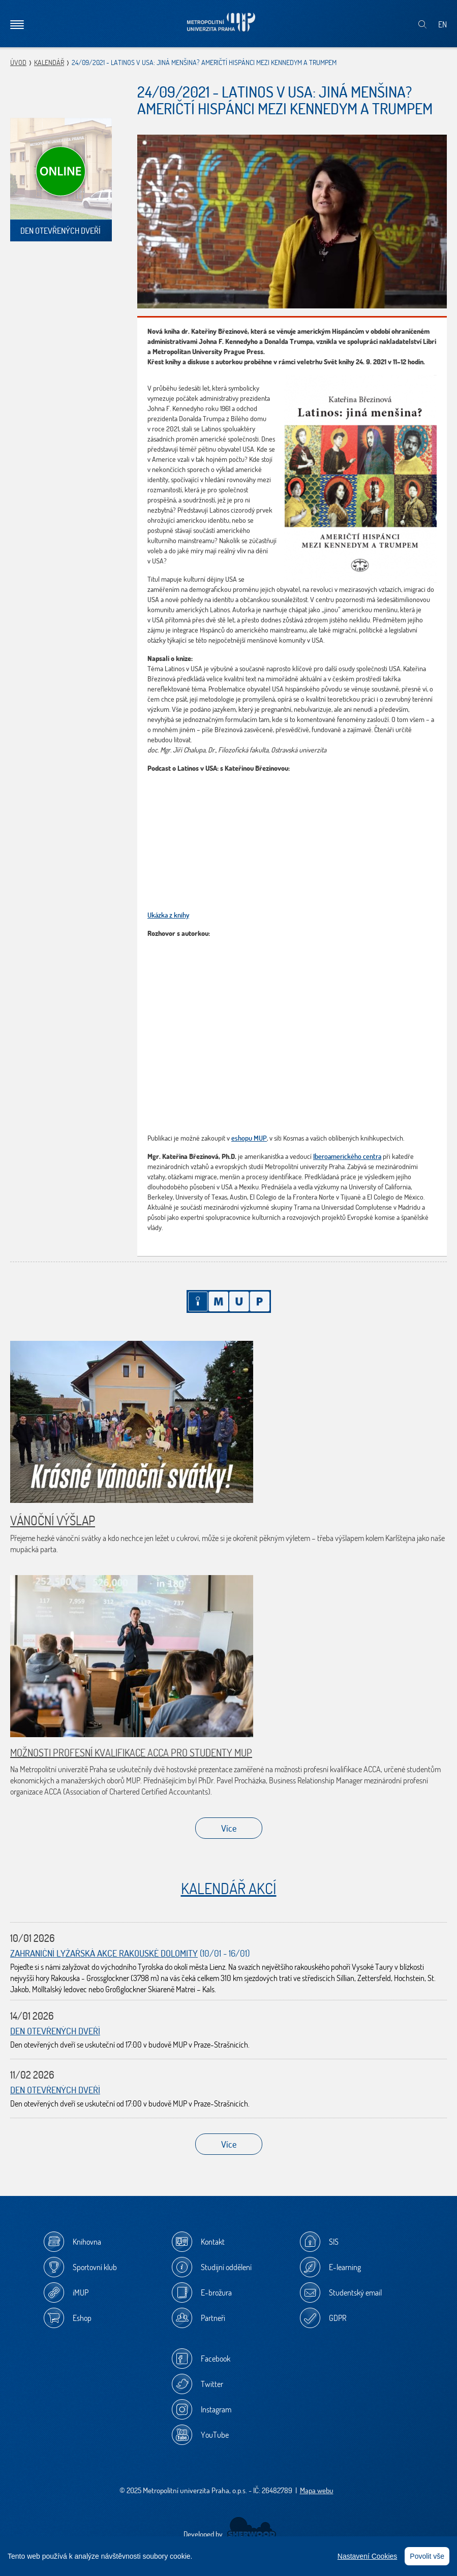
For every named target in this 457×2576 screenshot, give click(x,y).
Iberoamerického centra (347, 1156)
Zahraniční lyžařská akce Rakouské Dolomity (104, 1953)
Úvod (18, 62)
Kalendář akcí (229, 1888)
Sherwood (251, 2527)
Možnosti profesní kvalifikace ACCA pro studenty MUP (131, 1752)
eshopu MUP (249, 1138)
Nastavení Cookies (368, 2556)
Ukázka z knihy (168, 915)
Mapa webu (316, 2490)
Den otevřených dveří (55, 2031)
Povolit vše (427, 2556)
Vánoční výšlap (52, 1520)
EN (442, 24)
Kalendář (49, 62)
